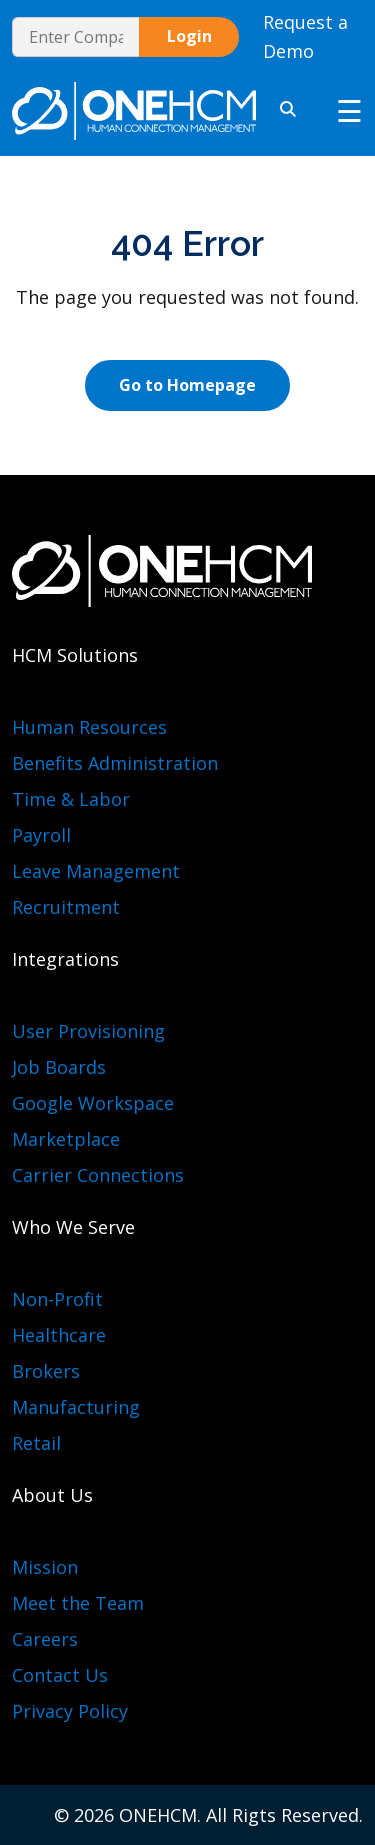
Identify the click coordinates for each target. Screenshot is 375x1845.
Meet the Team (78, 1603)
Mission (45, 1567)
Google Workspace (93, 1103)
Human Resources (89, 727)
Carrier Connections (98, 1175)
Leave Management (96, 871)
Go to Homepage (187, 385)
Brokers (46, 1371)
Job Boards (59, 1067)
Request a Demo (305, 36)
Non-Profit (57, 1299)
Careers (45, 1639)
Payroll (41, 835)
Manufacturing (76, 1407)
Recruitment (66, 907)
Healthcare (59, 1335)
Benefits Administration (115, 763)
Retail (36, 1443)
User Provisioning (88, 1031)
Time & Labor (71, 799)
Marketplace (66, 1139)
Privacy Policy (70, 1711)
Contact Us (60, 1675)
